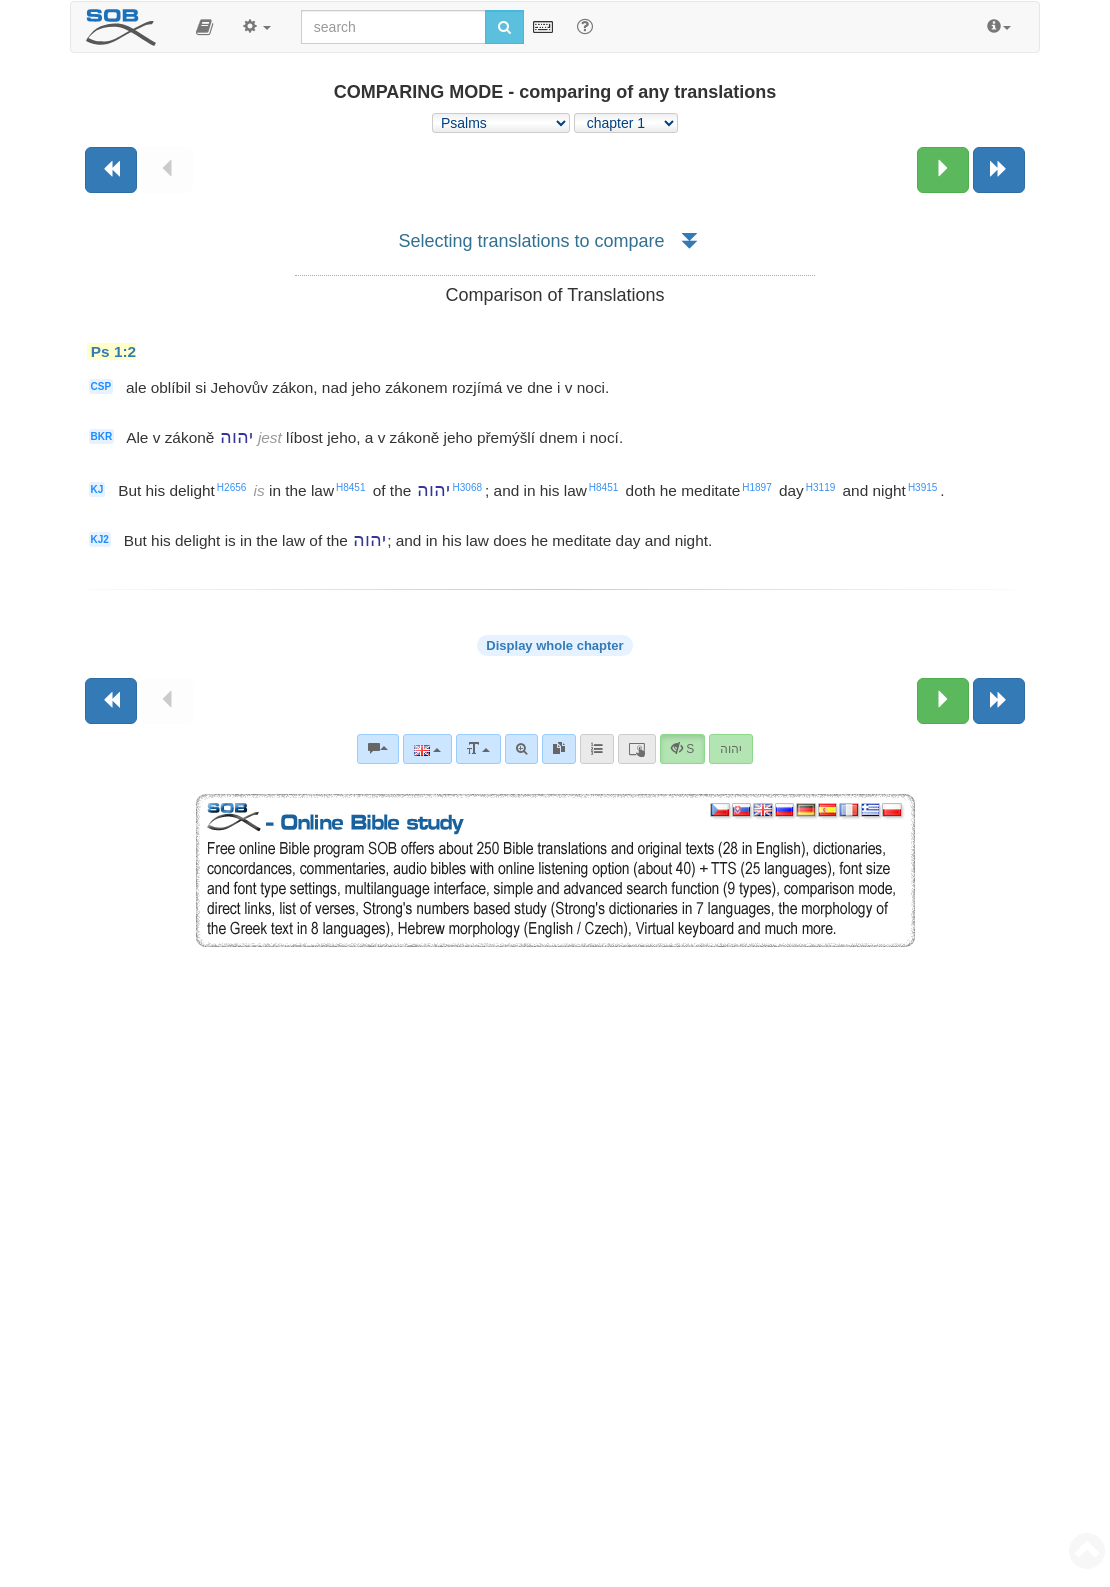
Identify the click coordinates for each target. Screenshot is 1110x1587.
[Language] (427, 749)
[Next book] (999, 170)
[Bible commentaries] (378, 749)
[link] (559, 749)
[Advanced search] (521, 749)
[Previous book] (111, 170)
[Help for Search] (585, 26)
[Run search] (504, 27)
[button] (204, 27)
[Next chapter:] (943, 170)
